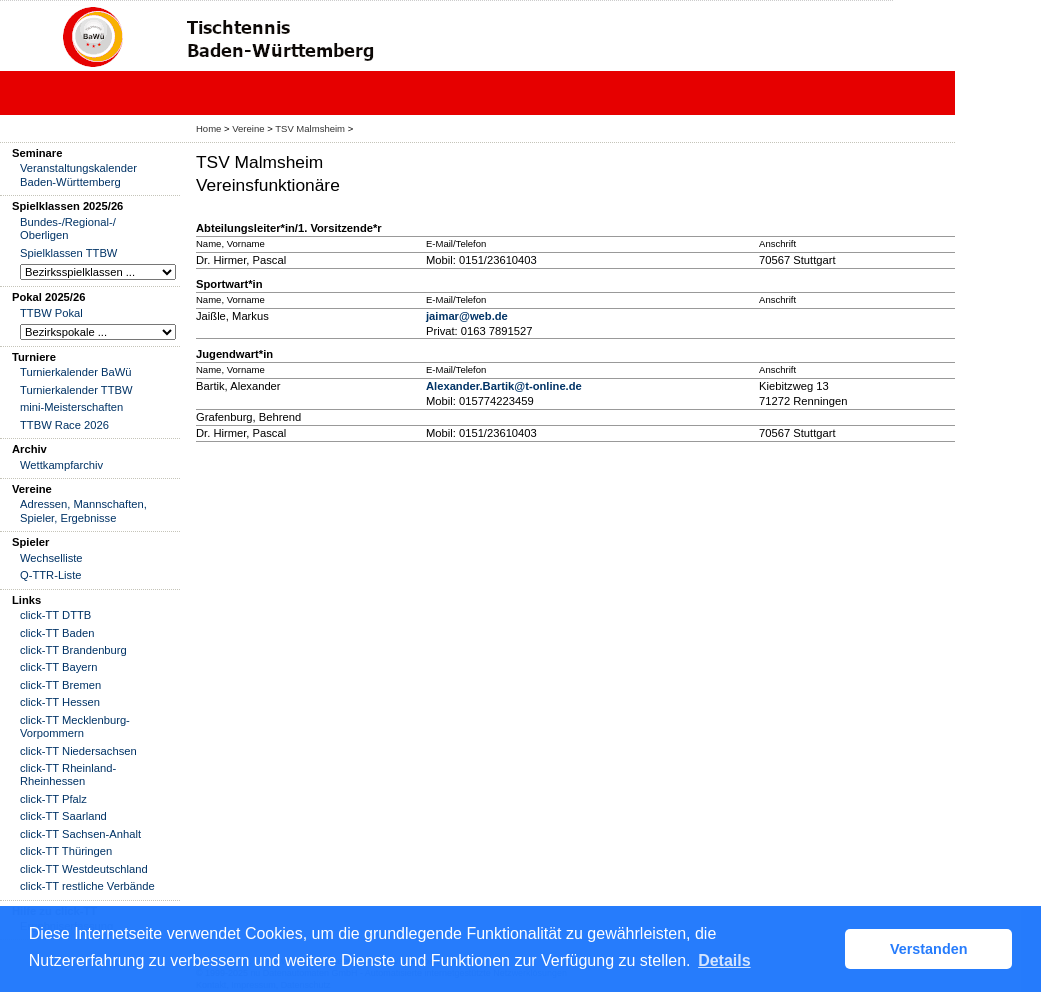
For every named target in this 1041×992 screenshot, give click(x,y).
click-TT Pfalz (53, 799)
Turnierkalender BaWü (76, 372)
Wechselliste (51, 558)
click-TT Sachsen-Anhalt (80, 834)
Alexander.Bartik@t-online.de (504, 386)
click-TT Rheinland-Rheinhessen (68, 774)
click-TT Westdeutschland (84, 869)
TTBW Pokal (51, 313)
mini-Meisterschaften (71, 407)
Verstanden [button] (929, 949)
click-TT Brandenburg (73, 650)
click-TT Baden (57, 633)
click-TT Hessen (60, 702)
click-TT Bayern (59, 667)
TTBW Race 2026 (64, 425)
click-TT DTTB (55, 615)
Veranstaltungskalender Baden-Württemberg (78, 174)
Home (208, 128)
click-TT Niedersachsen (78, 751)
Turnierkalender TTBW (76, 390)
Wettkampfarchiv (61, 465)
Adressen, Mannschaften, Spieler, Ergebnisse (83, 510)
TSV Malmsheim (310, 128)
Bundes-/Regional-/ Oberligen (68, 228)
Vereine (248, 128)
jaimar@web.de (467, 316)
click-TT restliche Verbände (87, 886)
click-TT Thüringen (66, 851)
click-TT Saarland (63, 816)
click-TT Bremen (60, 685)
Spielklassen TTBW (68, 253)
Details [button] (724, 960)
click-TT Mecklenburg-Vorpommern (75, 726)
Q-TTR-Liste (51, 575)
